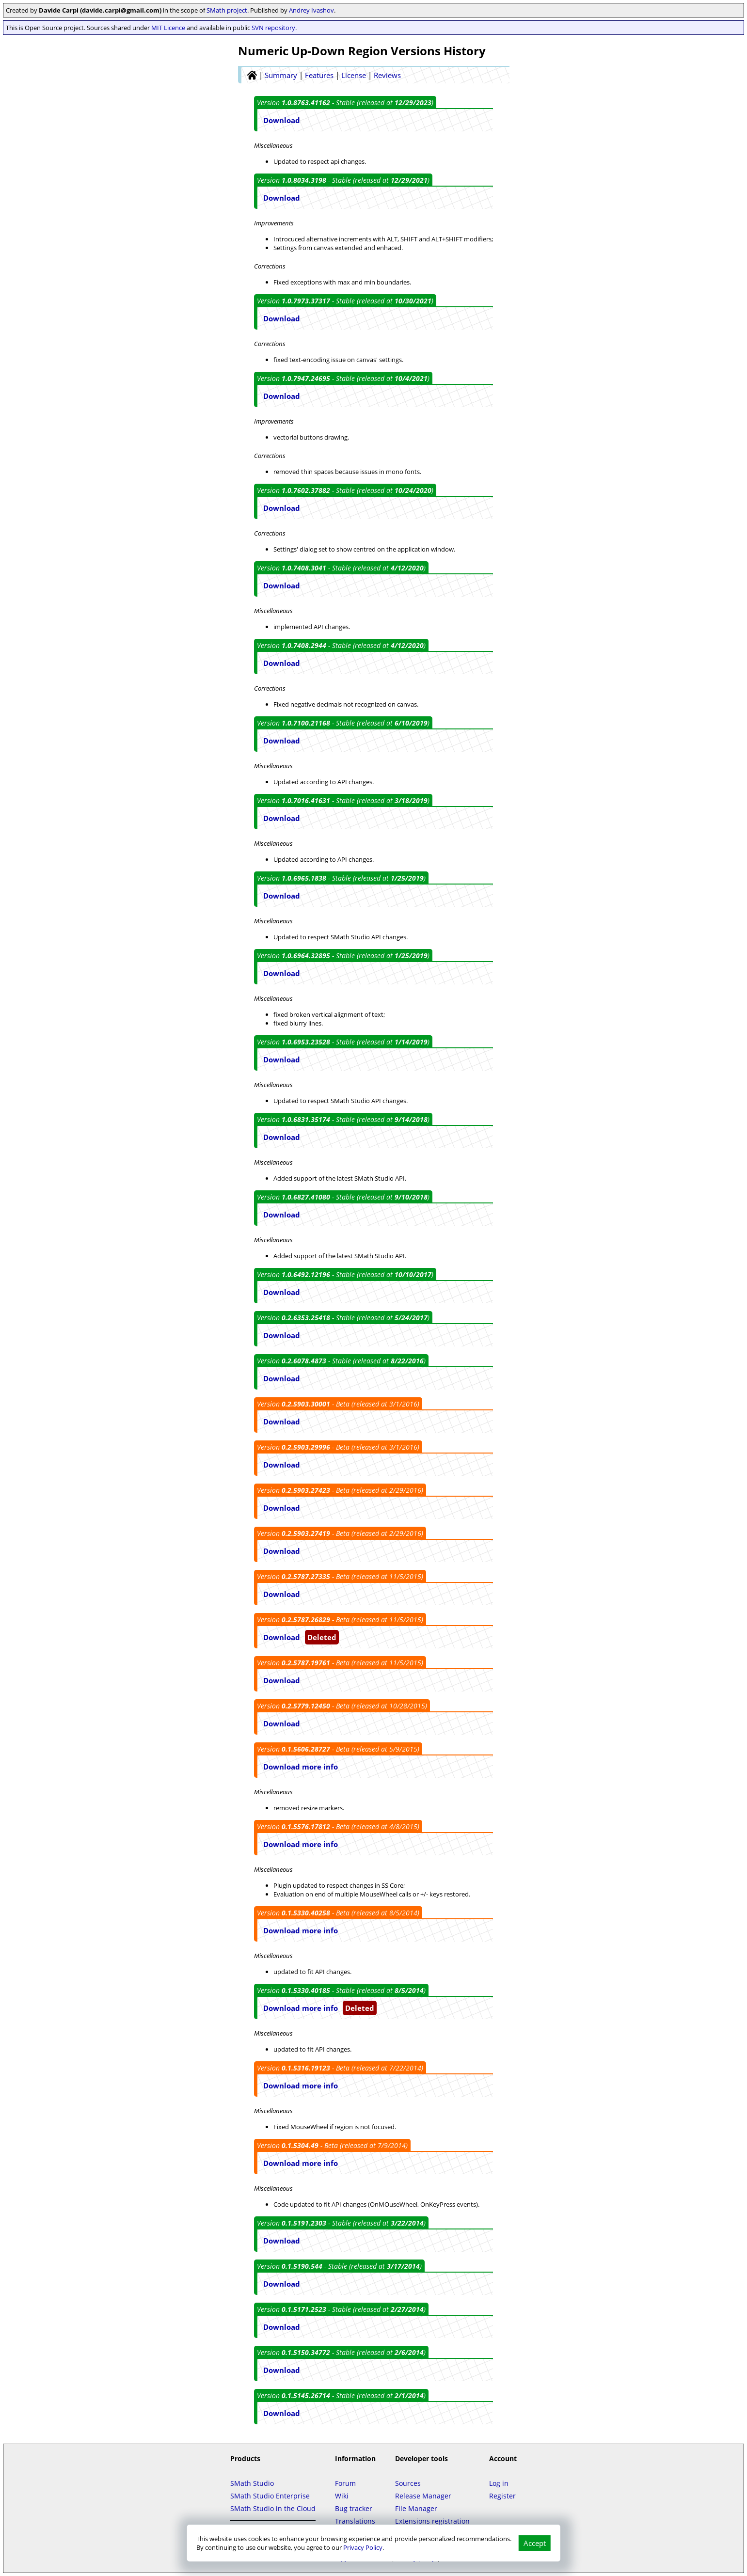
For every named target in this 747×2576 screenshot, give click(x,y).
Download (281, 120)
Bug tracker (353, 2508)
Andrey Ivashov (311, 10)
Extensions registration (432, 2521)
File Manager (416, 2508)
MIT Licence (168, 27)
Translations (355, 2521)
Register (502, 2495)
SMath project (227, 10)
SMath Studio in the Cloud (273, 2508)
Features (319, 75)
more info (320, 1766)
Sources (408, 2483)
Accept (535, 2543)
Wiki (342, 2495)
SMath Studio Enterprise (270, 2495)
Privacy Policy (362, 2547)
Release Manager (423, 2495)
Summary (281, 75)
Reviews (387, 75)
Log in (499, 2483)
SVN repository (273, 27)
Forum (345, 2483)
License (353, 75)
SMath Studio (252, 2483)
